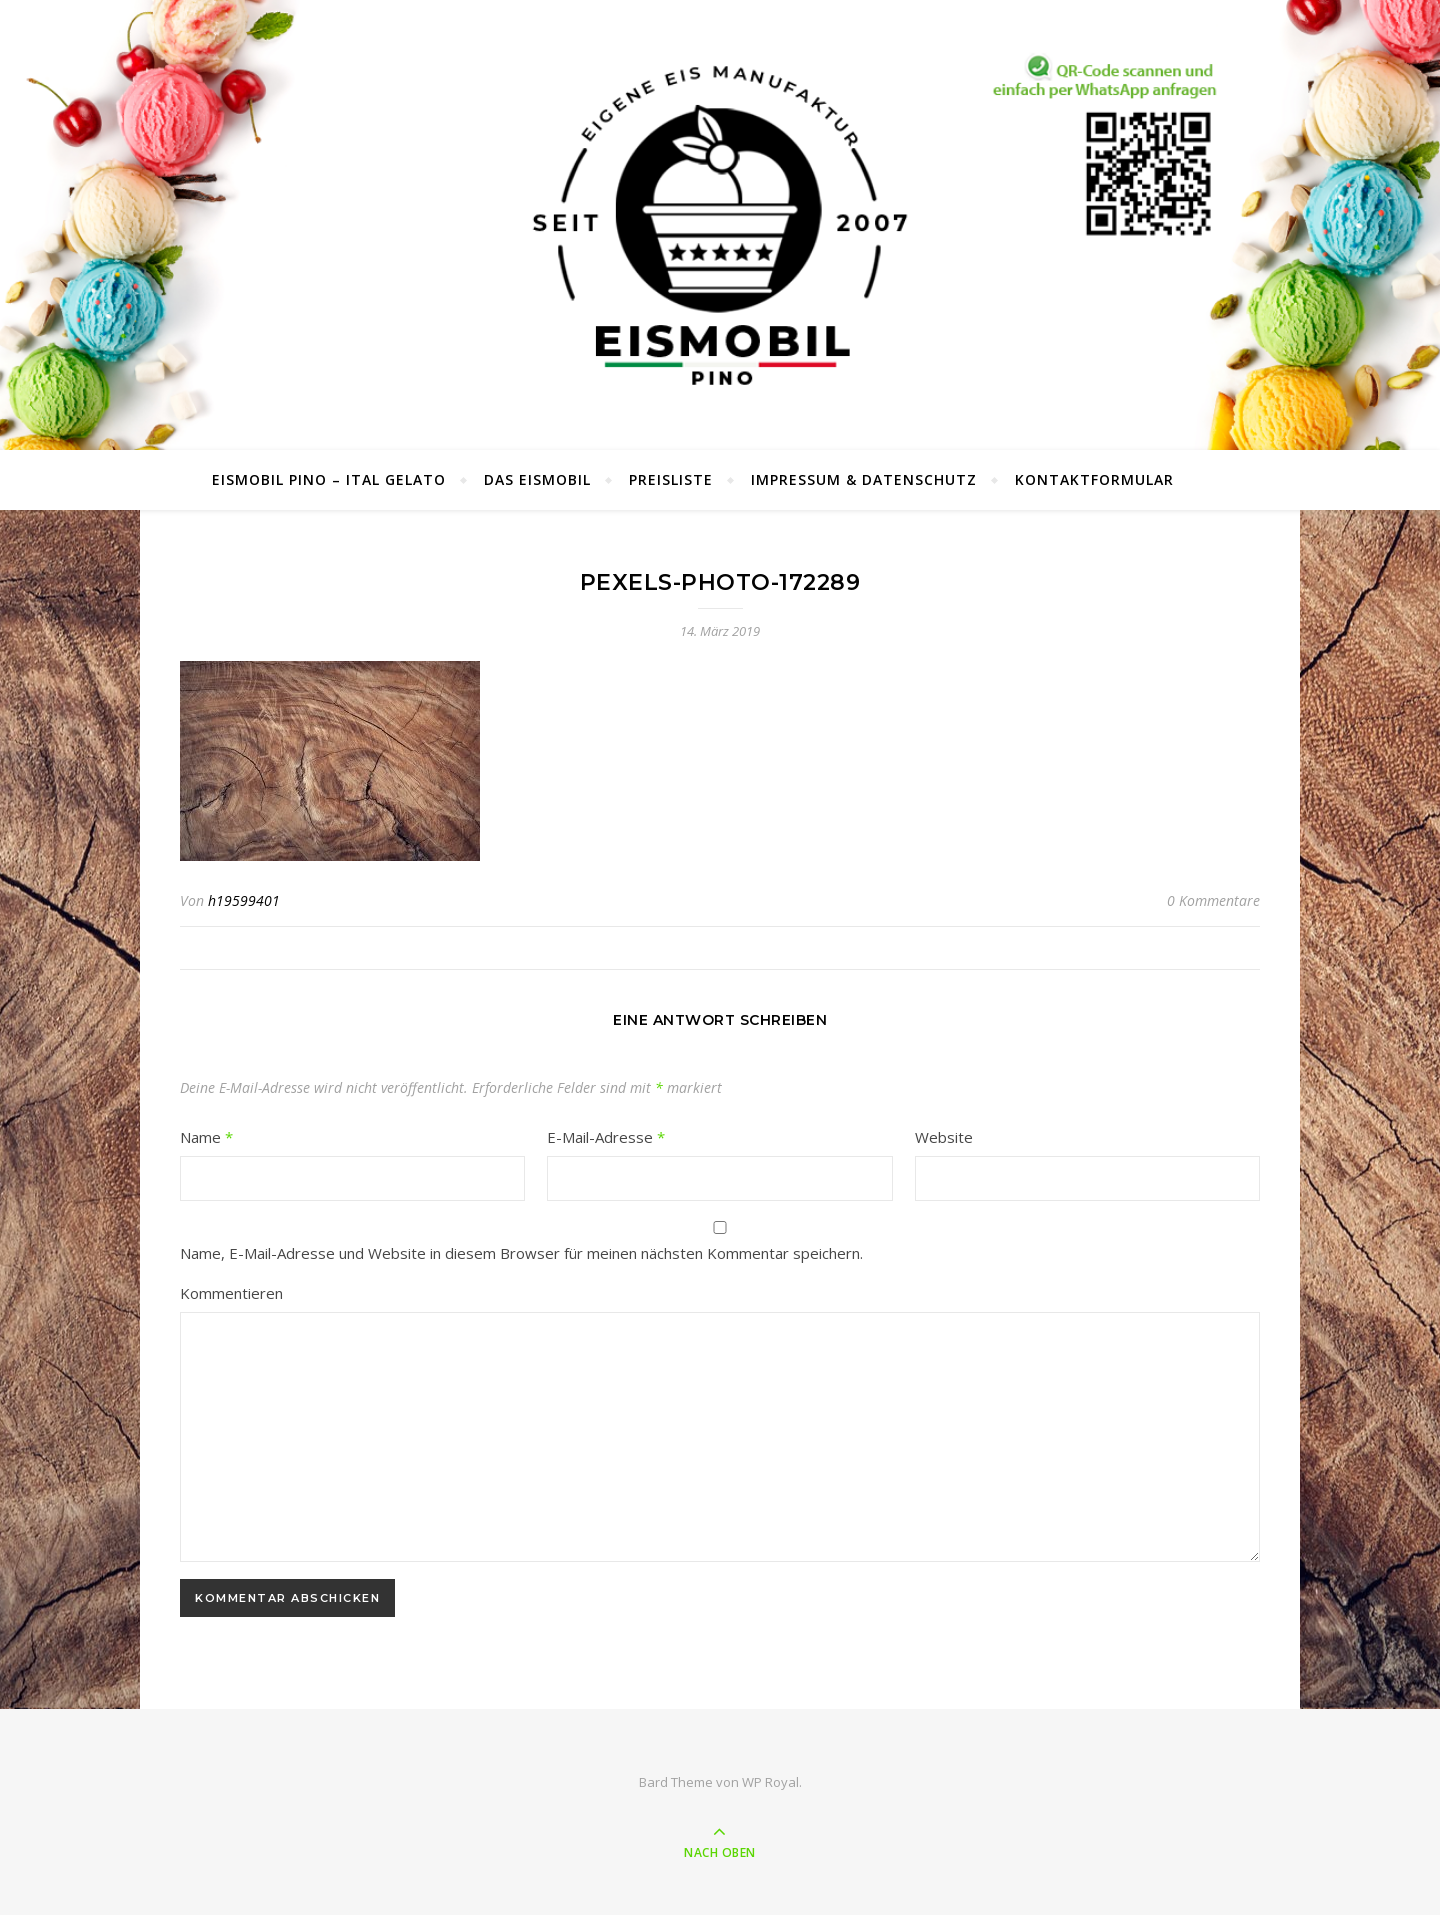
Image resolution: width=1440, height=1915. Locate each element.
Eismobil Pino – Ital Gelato (329, 479)
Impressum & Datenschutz (864, 479)
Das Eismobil (537, 479)
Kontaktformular (1094, 479)
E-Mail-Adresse (606, 1137)
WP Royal (770, 1782)
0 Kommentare (1213, 900)
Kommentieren (231, 1293)
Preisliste (671, 479)
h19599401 (244, 900)
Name (206, 1137)
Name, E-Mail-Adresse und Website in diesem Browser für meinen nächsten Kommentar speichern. (521, 1253)
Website (944, 1137)
